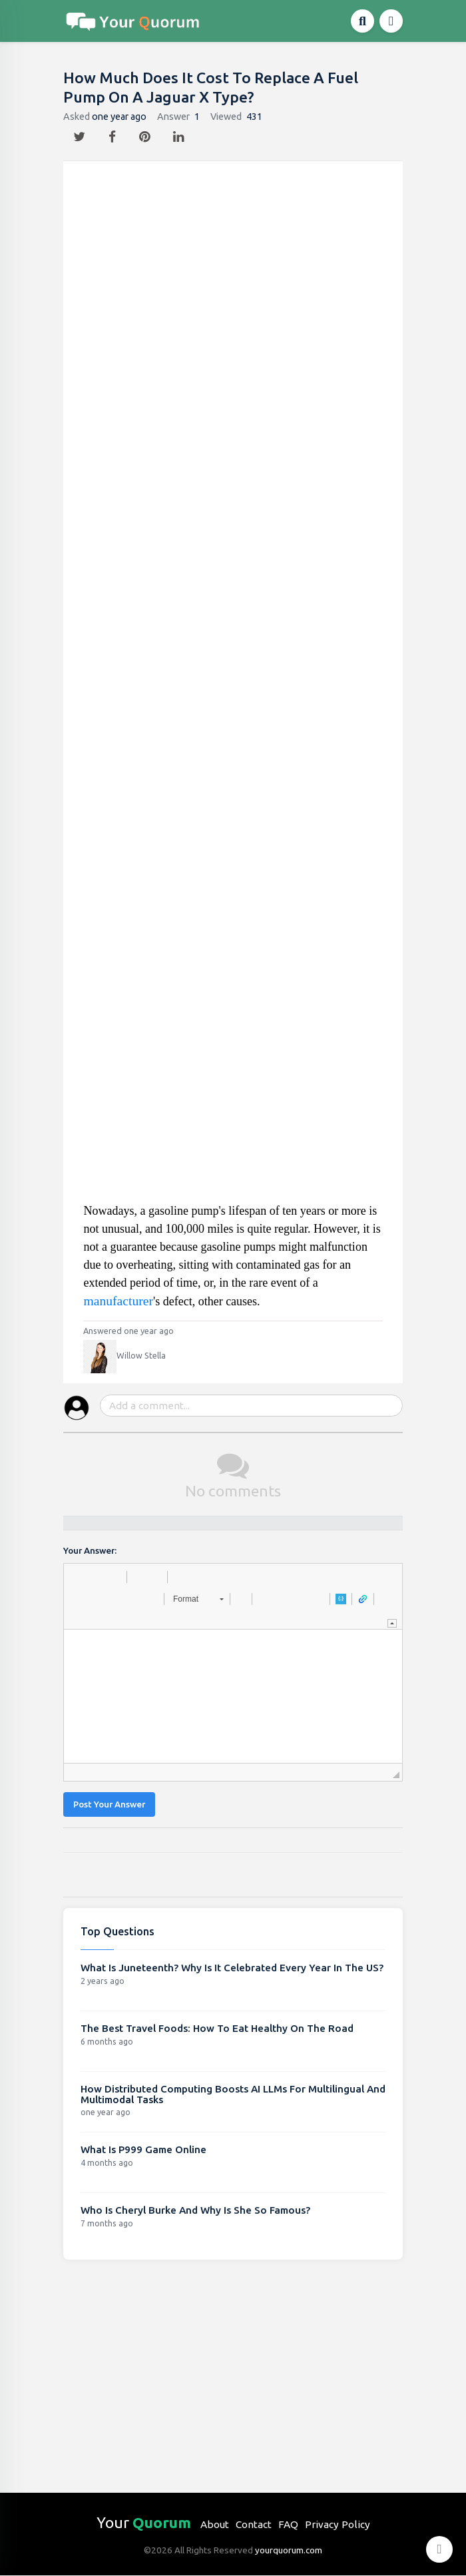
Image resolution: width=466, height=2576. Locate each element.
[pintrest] (146, 133)
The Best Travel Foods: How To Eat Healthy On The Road (217, 2028)
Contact (254, 2524)
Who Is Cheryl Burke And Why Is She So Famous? (195, 2210)
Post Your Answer (109, 1804)
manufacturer (118, 1301)
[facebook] (114, 133)
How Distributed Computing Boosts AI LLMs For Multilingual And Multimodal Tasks (233, 2094)
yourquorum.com (288, 2550)
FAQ (288, 2524)
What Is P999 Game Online (143, 2149)
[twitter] (81, 133)
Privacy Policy (337, 2524)
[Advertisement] (233, 686)
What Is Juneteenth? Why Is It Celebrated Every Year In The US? (232, 1967)
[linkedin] (180, 133)
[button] (78, 1577)
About (214, 2524)
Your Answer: (89, 1551)
